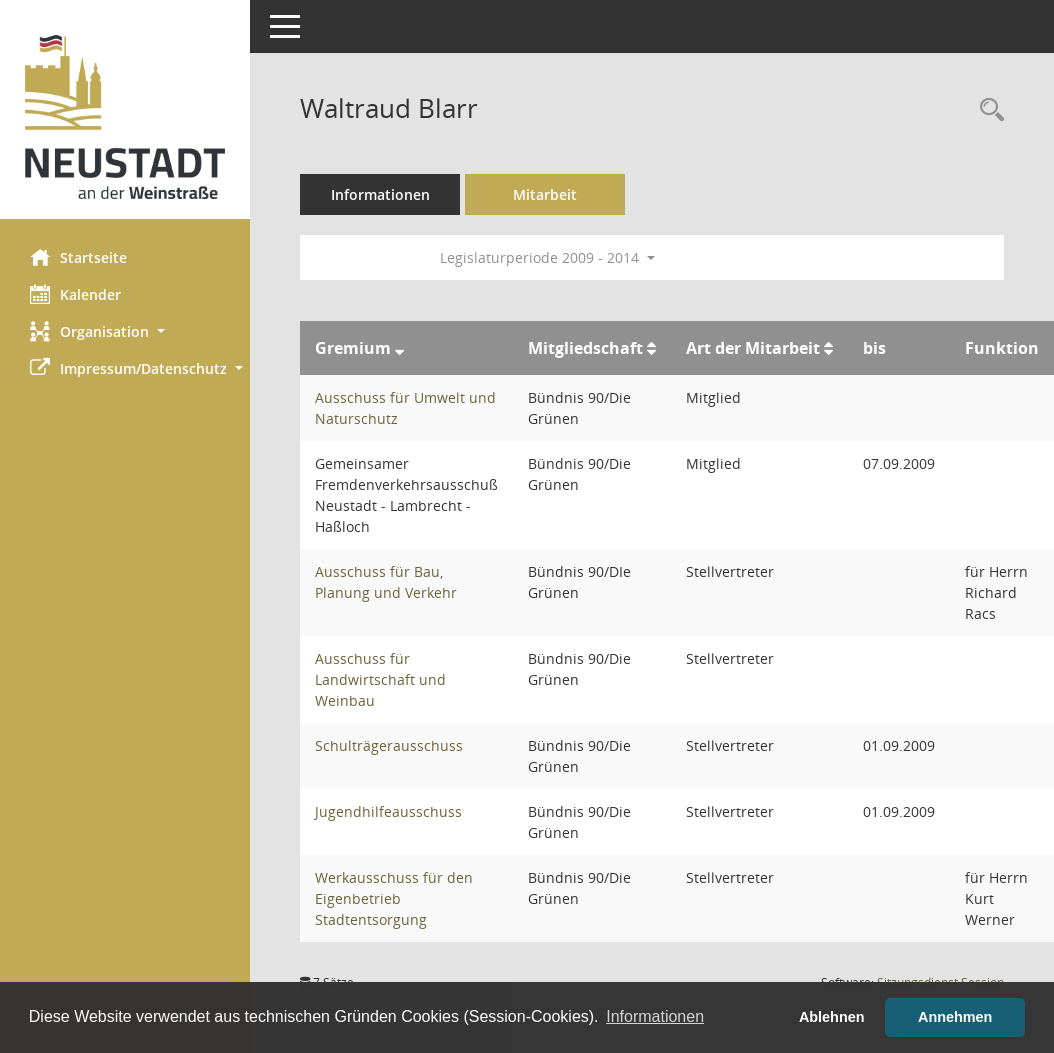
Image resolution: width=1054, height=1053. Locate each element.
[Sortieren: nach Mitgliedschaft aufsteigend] (651, 348)
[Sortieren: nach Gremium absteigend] (399, 348)
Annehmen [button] (955, 1017)
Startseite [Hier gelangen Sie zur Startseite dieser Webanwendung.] (78, 257)
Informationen (380, 194)
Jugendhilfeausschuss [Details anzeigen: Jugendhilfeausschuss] (388, 811)
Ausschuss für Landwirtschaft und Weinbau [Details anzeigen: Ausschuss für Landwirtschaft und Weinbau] (380, 679)
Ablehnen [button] (832, 1017)
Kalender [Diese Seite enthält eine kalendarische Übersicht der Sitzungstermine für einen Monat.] (75, 294)
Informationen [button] (655, 1016)
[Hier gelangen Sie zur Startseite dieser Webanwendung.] (125, 117)
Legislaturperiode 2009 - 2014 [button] (547, 257)
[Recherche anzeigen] (987, 110)
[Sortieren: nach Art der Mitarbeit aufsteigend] (828, 348)
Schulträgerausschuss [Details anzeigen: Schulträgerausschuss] (389, 745)
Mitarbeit (545, 194)
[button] (125, 331)
